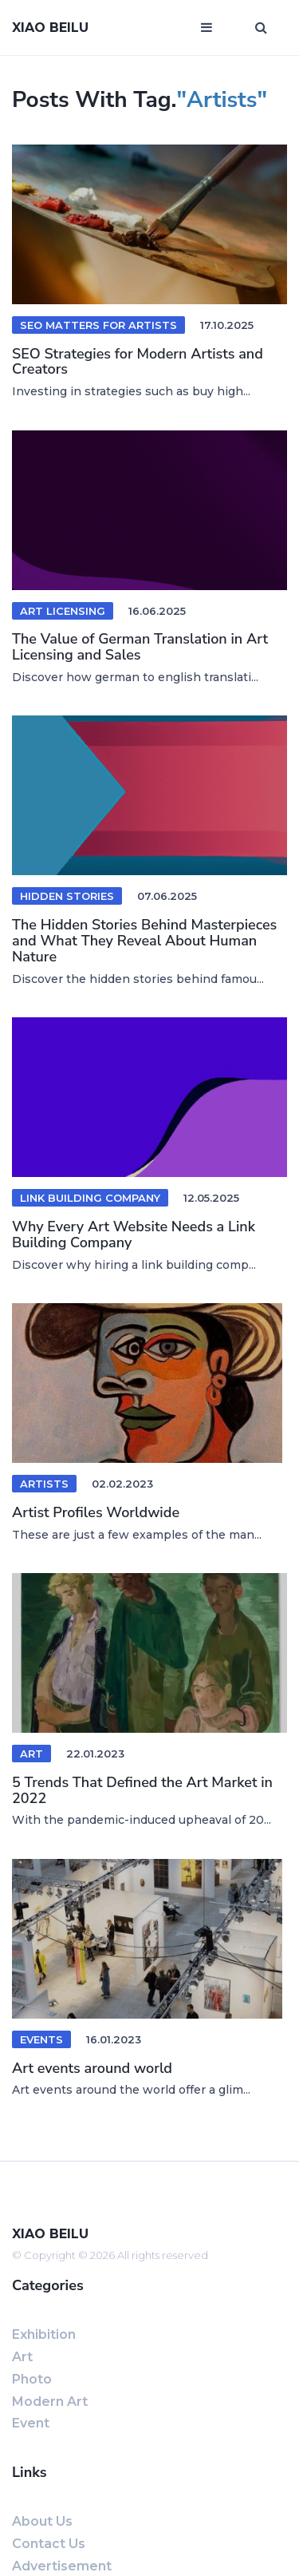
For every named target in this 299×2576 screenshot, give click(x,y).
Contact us (48, 2543)
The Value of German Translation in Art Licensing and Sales (140, 646)
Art (31, 1753)
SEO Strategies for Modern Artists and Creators (137, 361)
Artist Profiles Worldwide (95, 1512)
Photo (32, 2379)
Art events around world (92, 2068)
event (30, 2423)
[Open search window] (261, 28)
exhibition (44, 2334)
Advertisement (62, 2566)
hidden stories (67, 896)
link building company (90, 1197)
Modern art (50, 2401)
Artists (44, 1483)
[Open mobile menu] (206, 28)
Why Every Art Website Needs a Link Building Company (133, 1234)
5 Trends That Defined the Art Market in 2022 (142, 1790)
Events (41, 2039)
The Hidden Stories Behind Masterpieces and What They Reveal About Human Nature (144, 940)
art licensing (62, 610)
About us (42, 2521)
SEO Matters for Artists (98, 325)
